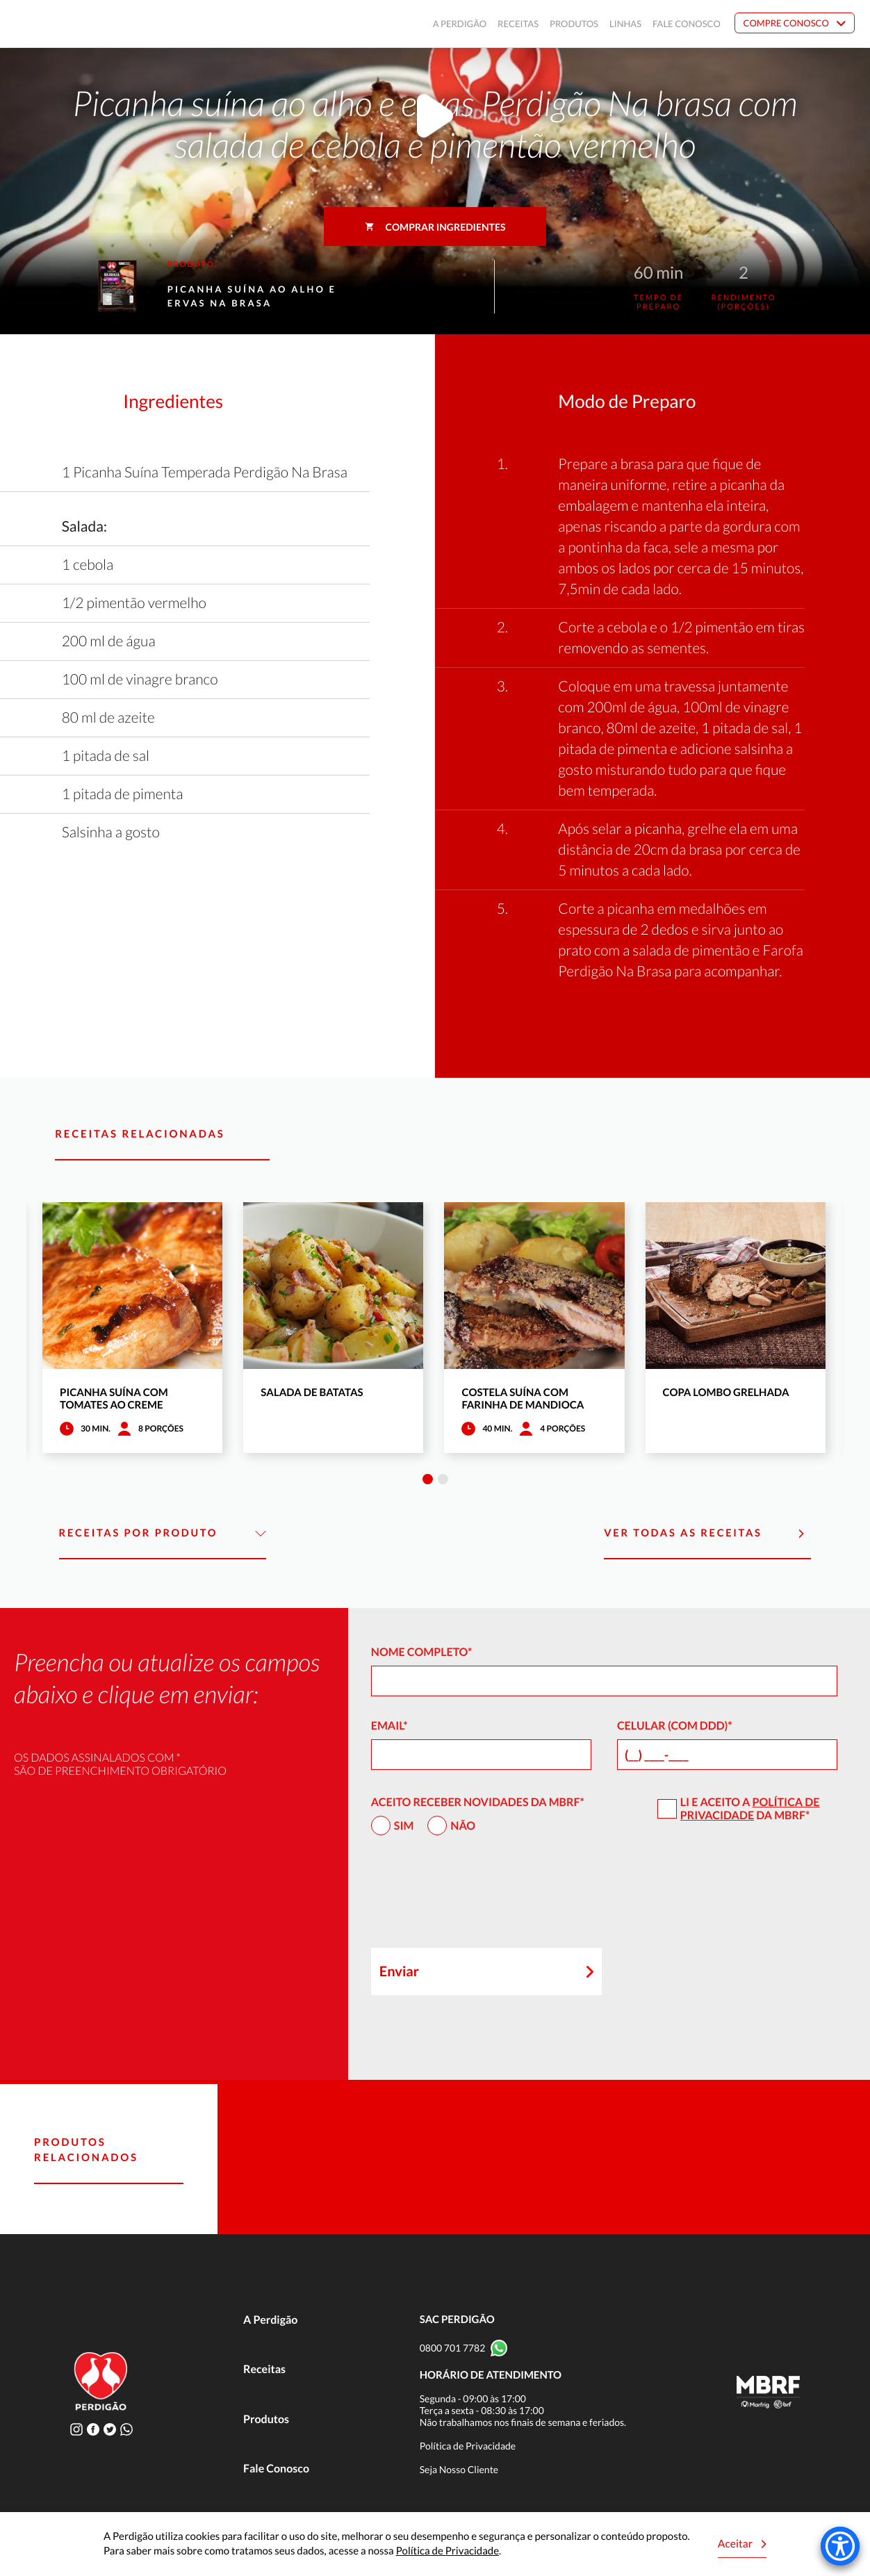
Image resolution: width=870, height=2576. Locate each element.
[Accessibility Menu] (840, 2546)
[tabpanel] (132, 1327)
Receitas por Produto (162, 1534)
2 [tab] (443, 1479)
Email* (389, 1725)
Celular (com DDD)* (674, 1725)
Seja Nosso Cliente (459, 2469)
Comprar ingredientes (435, 227)
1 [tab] (427, 1479)
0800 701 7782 (453, 2348)
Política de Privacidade (750, 1809)
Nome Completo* (422, 1652)
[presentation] (476, 1898)
